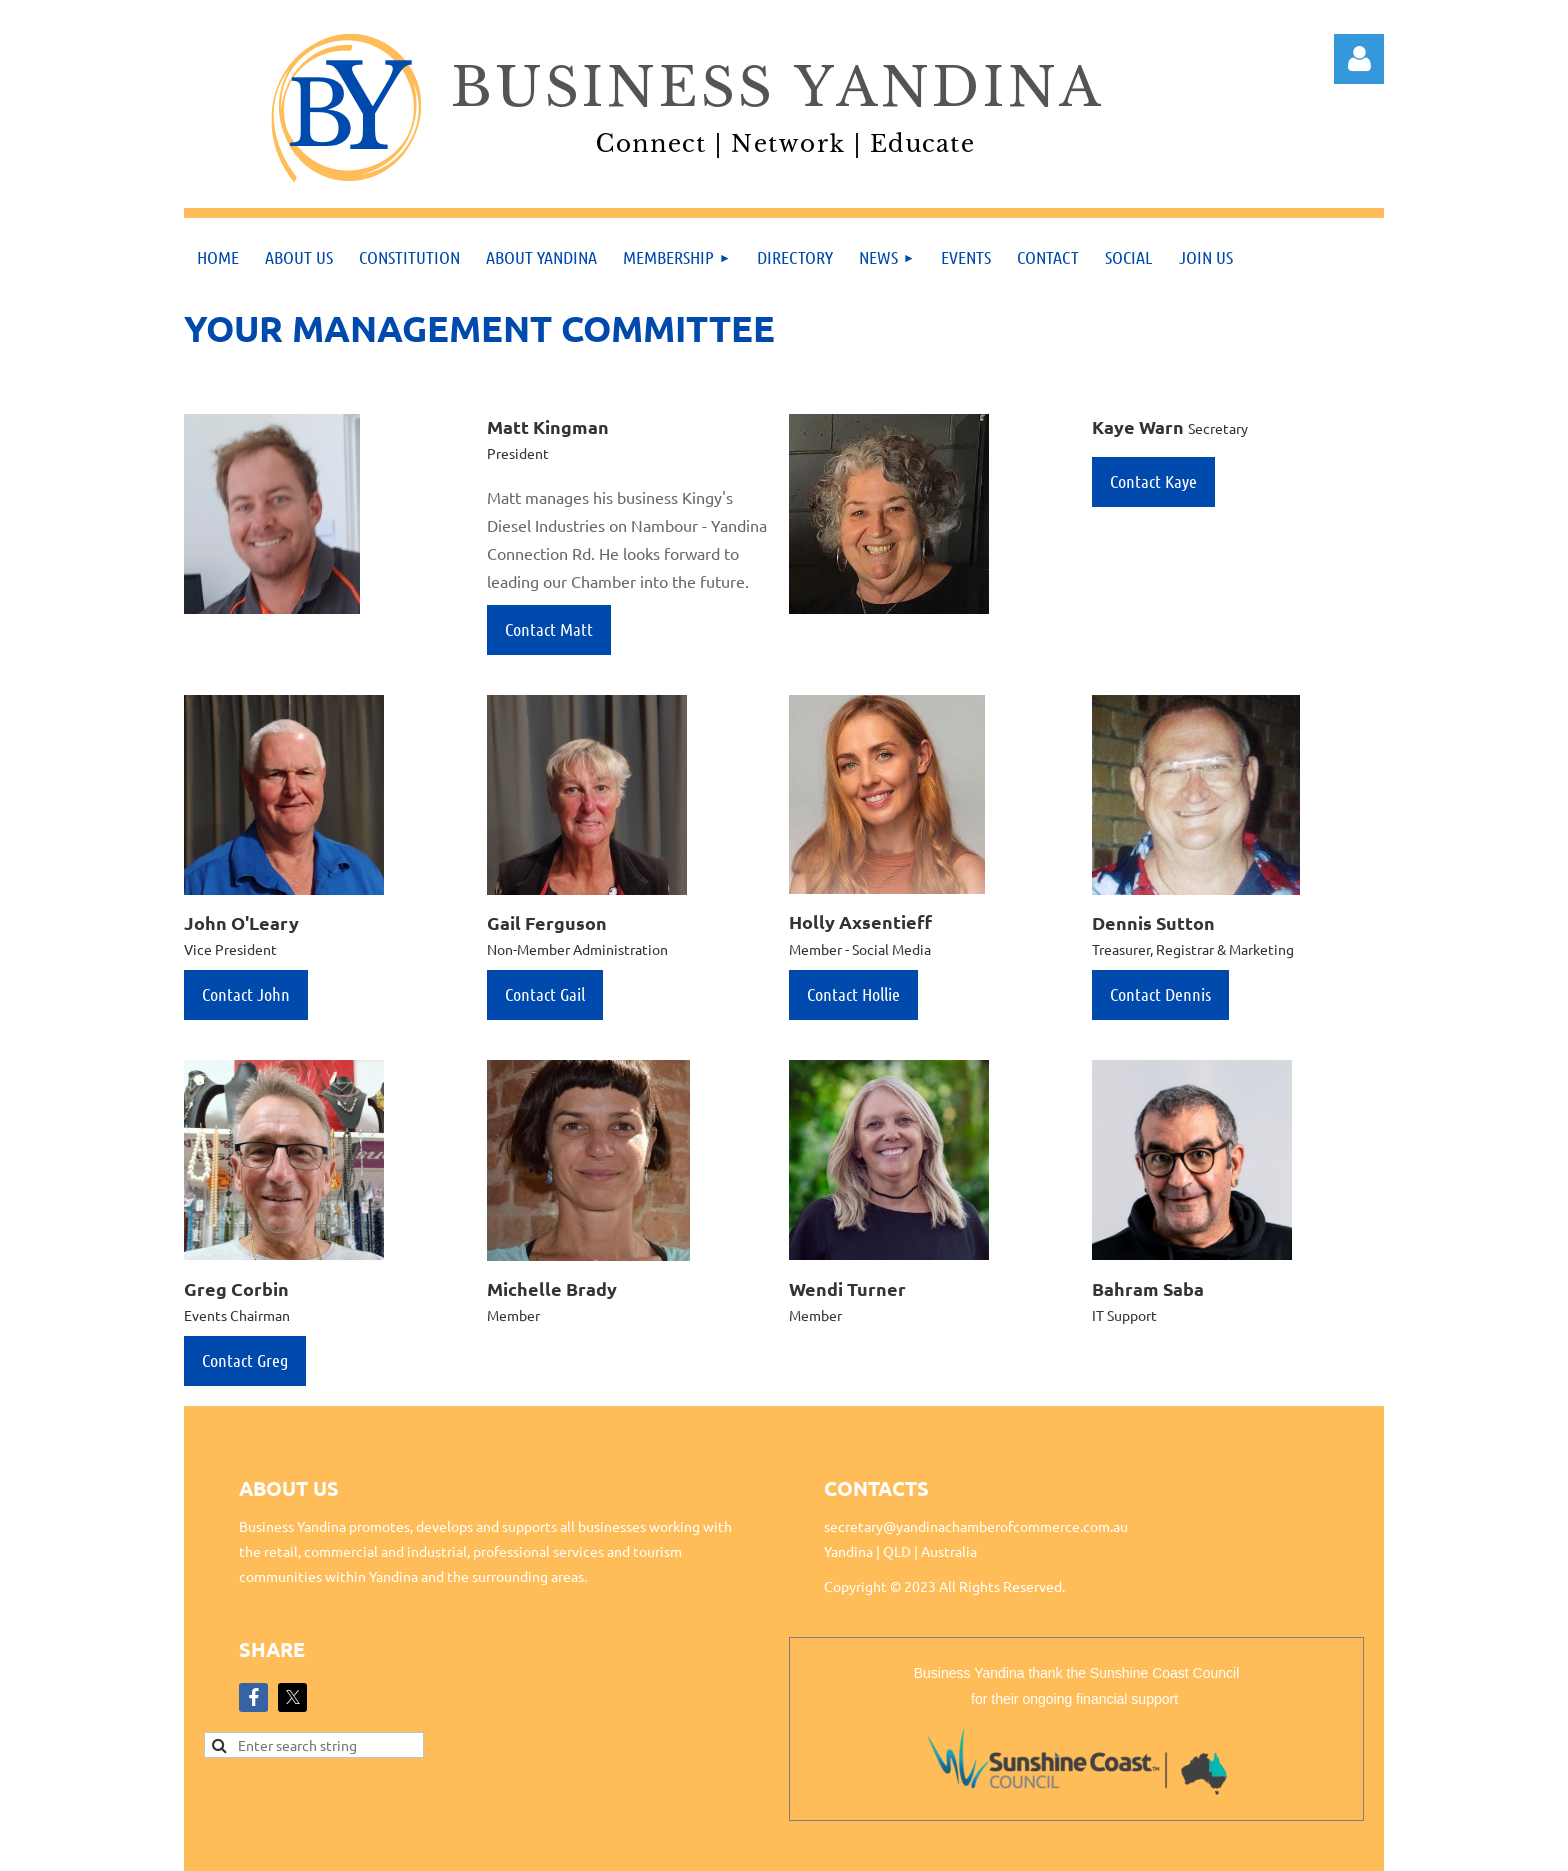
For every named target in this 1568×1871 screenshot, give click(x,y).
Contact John (246, 994)
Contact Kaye (1153, 481)
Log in (1359, 59)
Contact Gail (545, 994)
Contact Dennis (1160, 994)
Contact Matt (549, 629)
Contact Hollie (853, 994)
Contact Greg (245, 1360)
